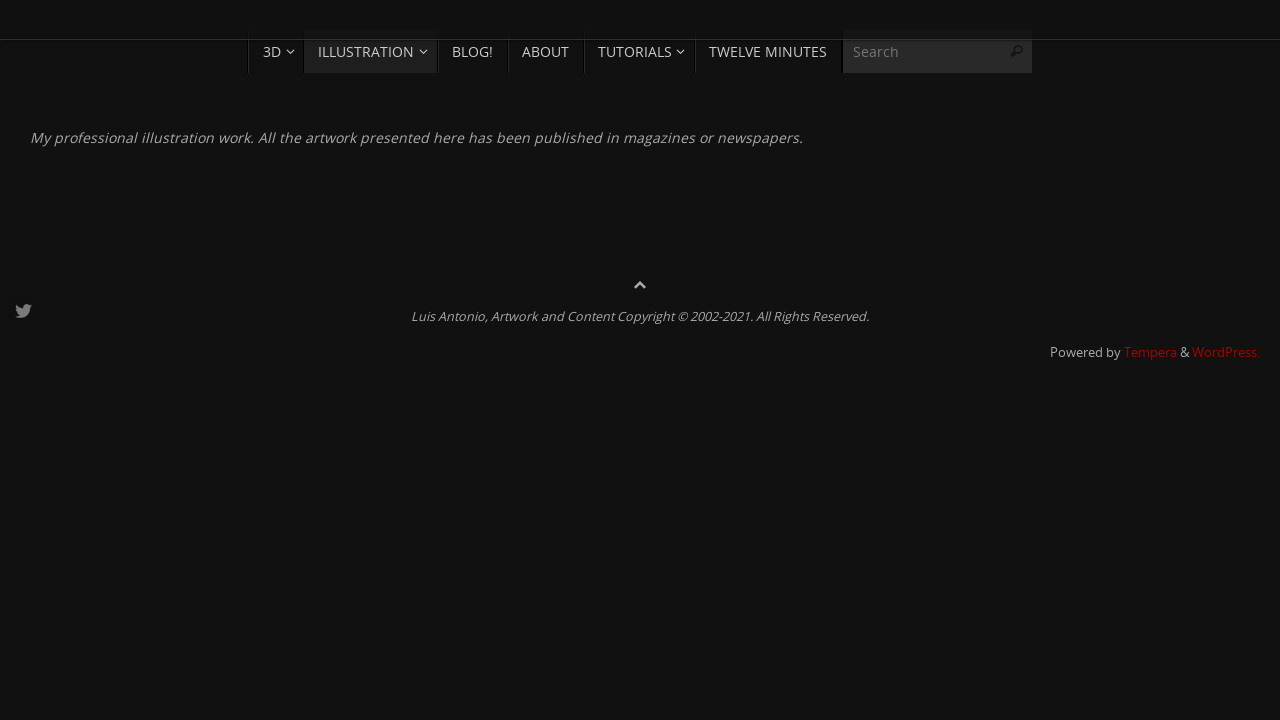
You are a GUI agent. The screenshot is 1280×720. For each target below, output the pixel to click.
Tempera (1150, 352)
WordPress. (1226, 352)
